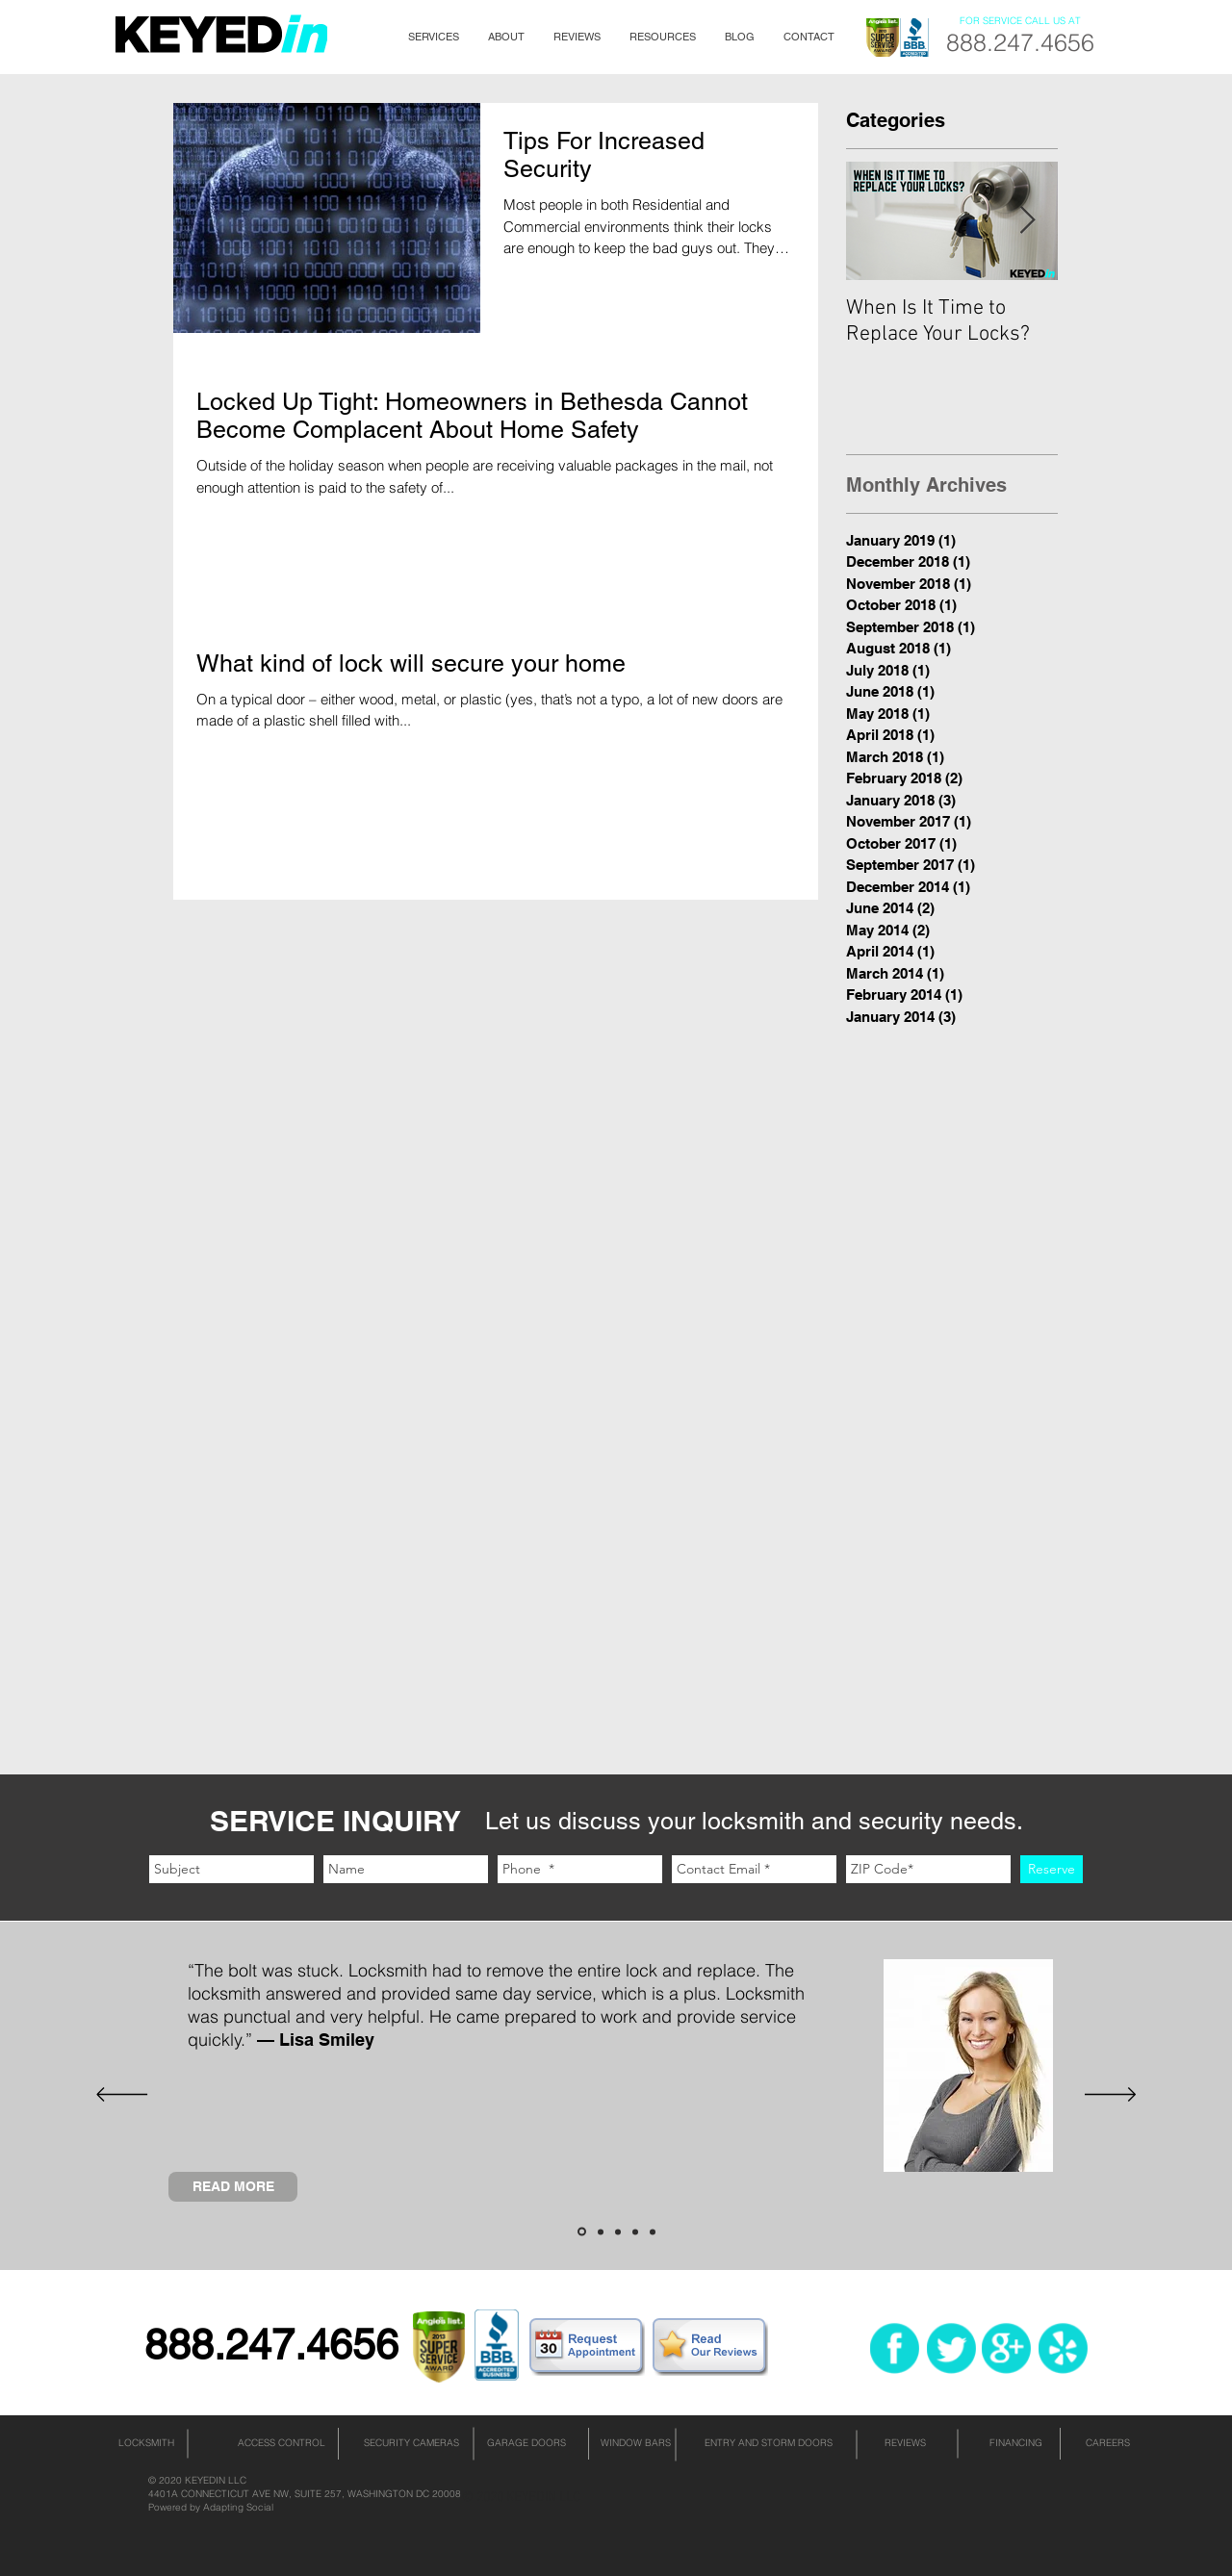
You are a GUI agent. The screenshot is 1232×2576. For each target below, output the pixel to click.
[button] (434, 36)
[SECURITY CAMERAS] (411, 2443)
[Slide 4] (635, 2231)
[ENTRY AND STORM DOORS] (768, 2443)
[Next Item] (1027, 221)
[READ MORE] (232, 2187)
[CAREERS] (1107, 2443)
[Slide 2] (600, 2231)
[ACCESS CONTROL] (281, 2443)
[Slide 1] (582, 2232)
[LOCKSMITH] (146, 2443)
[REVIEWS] (905, 2443)
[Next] (1110, 2095)
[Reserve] (1051, 1869)
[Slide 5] (652, 2231)
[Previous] (121, 2095)
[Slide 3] (618, 2231)
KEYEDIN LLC (215, 2480)
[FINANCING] (1015, 2443)
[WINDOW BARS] (635, 2443)
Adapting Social (238, 2507)
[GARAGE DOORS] (526, 2443)
